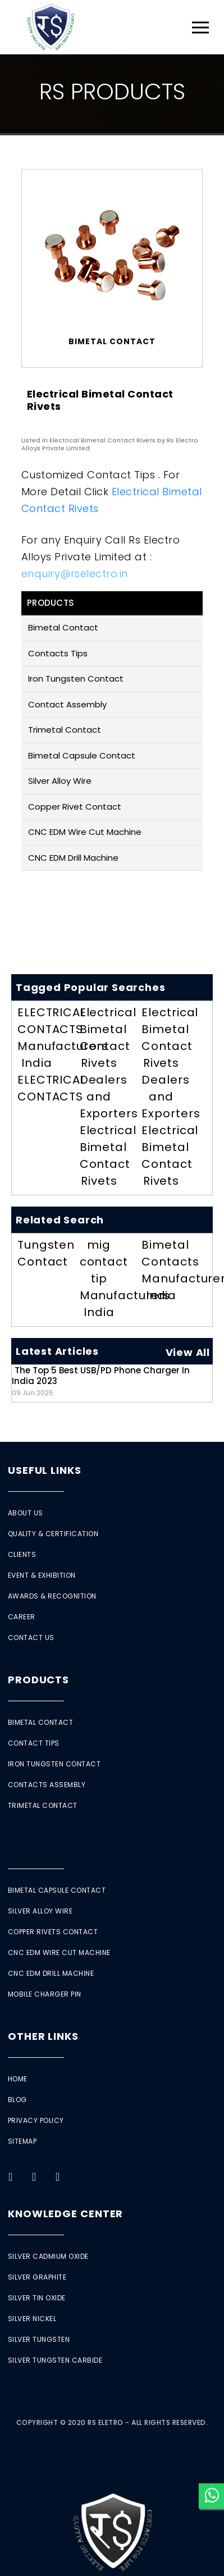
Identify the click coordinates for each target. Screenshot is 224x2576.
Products (38, 1680)
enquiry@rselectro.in (74, 574)
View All (188, 1352)
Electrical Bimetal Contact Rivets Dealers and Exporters (109, 1062)
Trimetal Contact (64, 730)
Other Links (43, 2036)
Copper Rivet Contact (74, 806)
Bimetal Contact (63, 627)
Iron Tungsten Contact (76, 678)
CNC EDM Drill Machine (73, 858)
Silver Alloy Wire (60, 781)
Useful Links (44, 1470)
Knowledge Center (65, 2214)
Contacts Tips (58, 653)
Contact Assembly (67, 704)
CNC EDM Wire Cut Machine (84, 832)
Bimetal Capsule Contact (81, 755)
